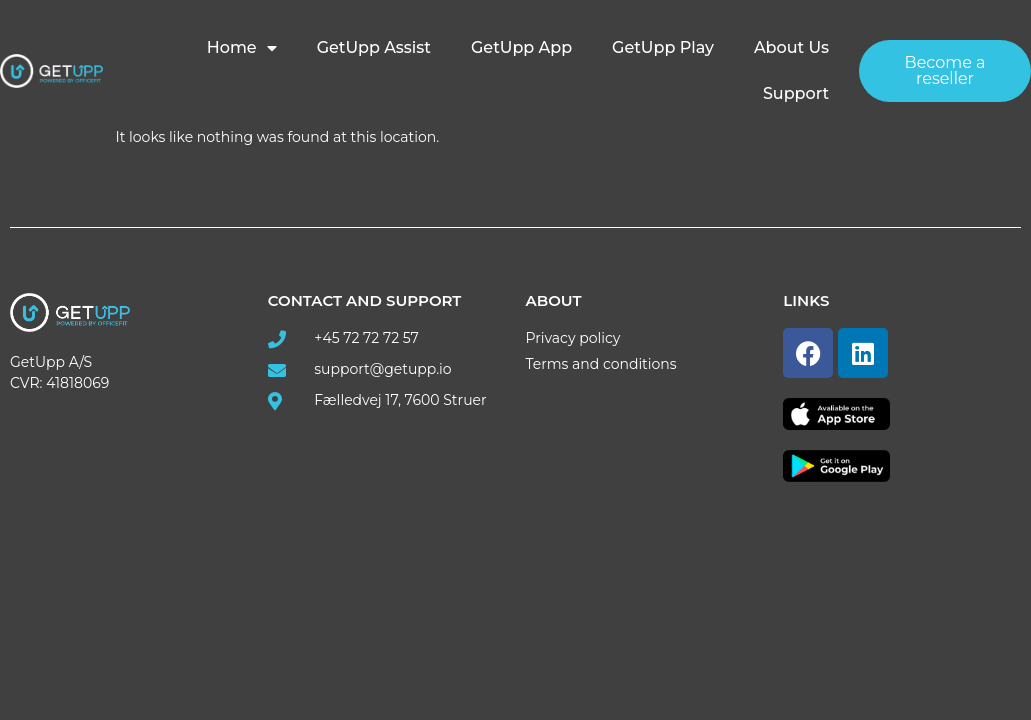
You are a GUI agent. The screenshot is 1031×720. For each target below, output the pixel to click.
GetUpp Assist (374, 47)
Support (796, 93)
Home (242, 48)
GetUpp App (521, 47)
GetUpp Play (663, 47)
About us (791, 47)
